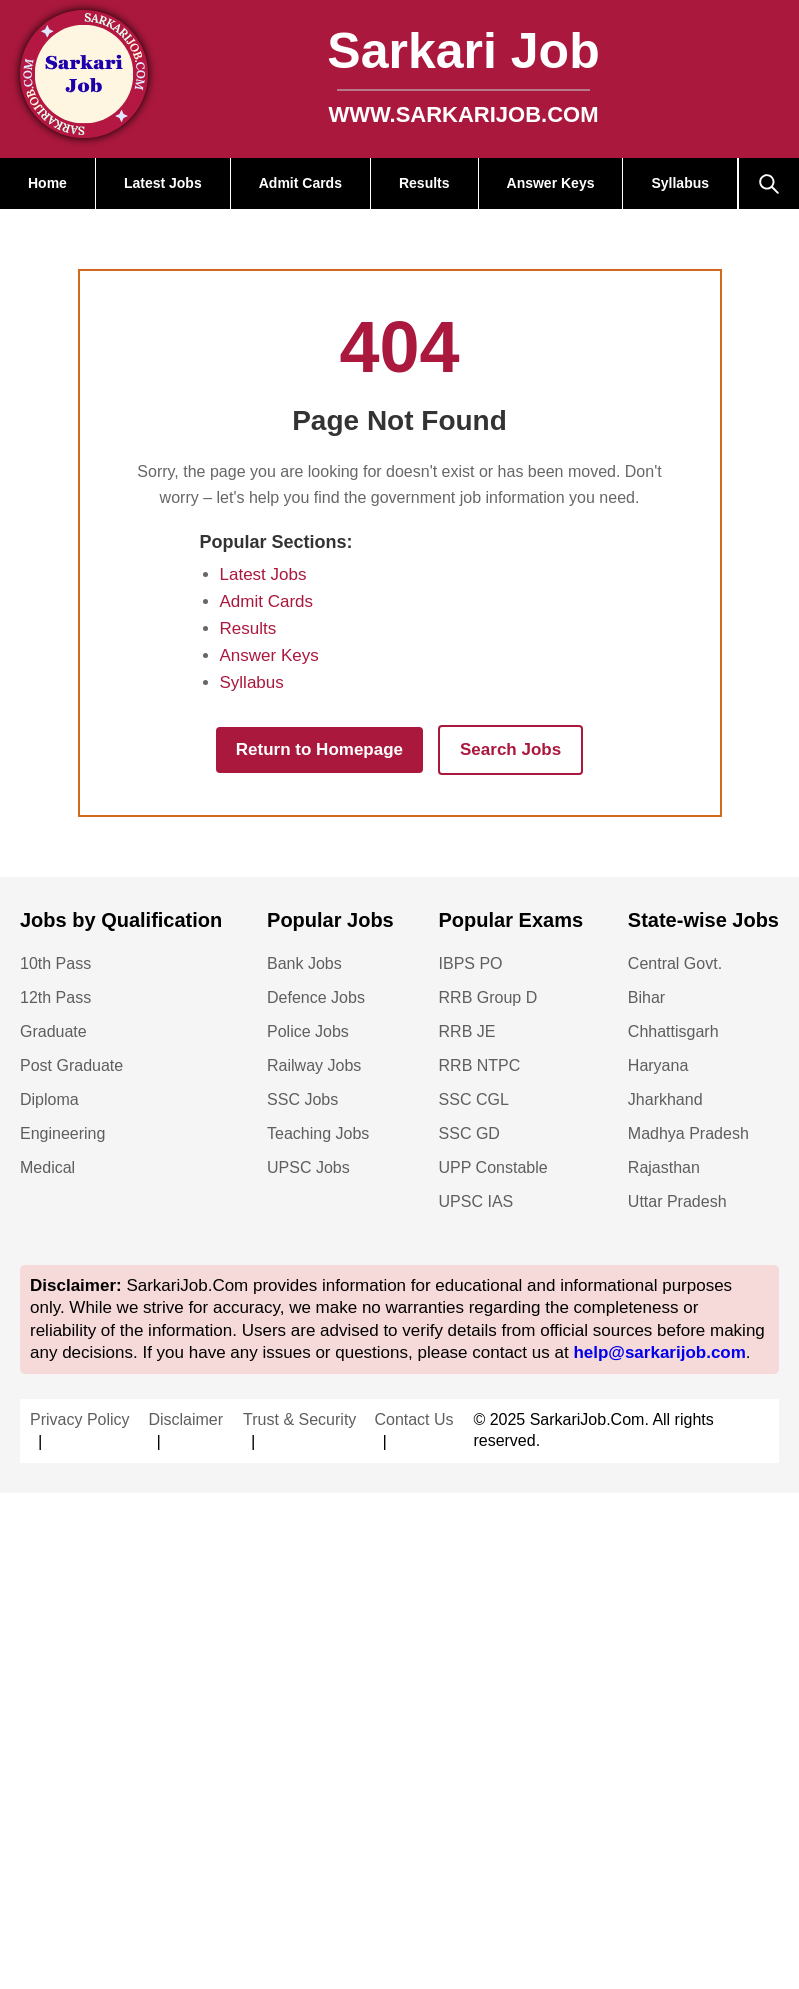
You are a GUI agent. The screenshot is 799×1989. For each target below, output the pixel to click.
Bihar (646, 997)
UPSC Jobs (308, 1167)
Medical (47, 1167)
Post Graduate (71, 1065)
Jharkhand (665, 1099)
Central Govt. (675, 963)
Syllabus (680, 183)
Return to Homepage (319, 749)
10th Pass (55, 963)
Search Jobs (510, 749)
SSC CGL (474, 1099)
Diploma (49, 1099)
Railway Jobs (314, 1065)
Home (47, 183)
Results (424, 183)
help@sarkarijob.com (659, 1352)
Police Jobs (308, 1031)
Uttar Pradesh (677, 1201)
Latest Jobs (163, 183)
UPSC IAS (476, 1201)
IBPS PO (471, 963)
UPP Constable (493, 1167)
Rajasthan (664, 1167)
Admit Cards (300, 183)
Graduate (53, 1031)
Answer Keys (551, 183)
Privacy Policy (80, 1419)
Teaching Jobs (318, 1133)
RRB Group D (488, 997)
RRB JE (467, 1031)
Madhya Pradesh (688, 1133)
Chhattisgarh (673, 1031)
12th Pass (55, 997)
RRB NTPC (480, 1065)
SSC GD (469, 1133)
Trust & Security (299, 1419)
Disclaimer (185, 1419)
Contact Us (413, 1419)
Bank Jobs (304, 963)
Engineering (62, 1133)
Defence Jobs (316, 997)
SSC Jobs (302, 1099)
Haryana (658, 1065)
